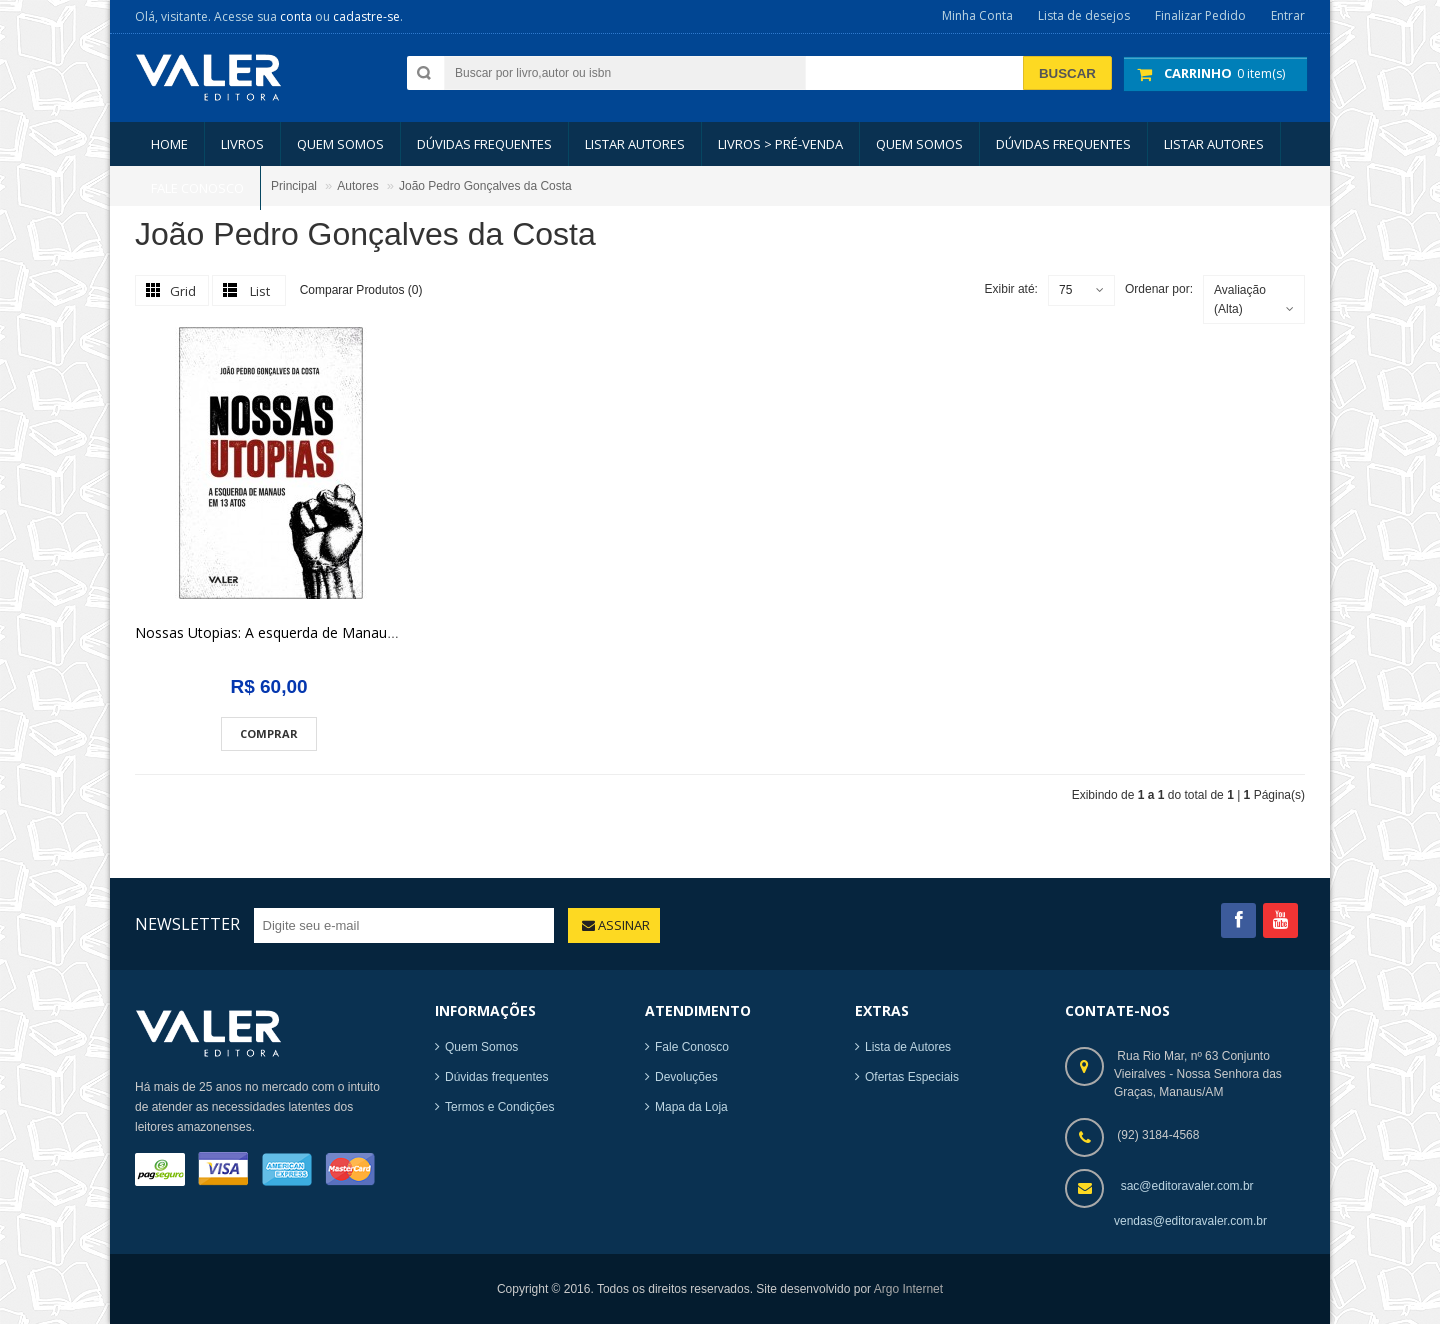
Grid (183, 291)
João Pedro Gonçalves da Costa (485, 186)
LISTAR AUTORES (635, 144)
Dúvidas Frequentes (484, 144)
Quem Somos (481, 1047)
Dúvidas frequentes (496, 1077)
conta (296, 16)
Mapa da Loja (691, 1107)
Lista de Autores (908, 1047)
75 (1065, 290)
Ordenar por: (1159, 289)
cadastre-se (366, 16)
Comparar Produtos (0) (361, 290)
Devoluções (686, 1077)
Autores (357, 186)
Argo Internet (908, 1289)
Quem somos (340, 144)
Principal (294, 186)
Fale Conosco (692, 1047)
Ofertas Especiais (912, 1077)
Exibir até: (1011, 289)
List (260, 291)
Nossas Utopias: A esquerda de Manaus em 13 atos (303, 632)
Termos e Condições (499, 1107)
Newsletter (187, 924)
